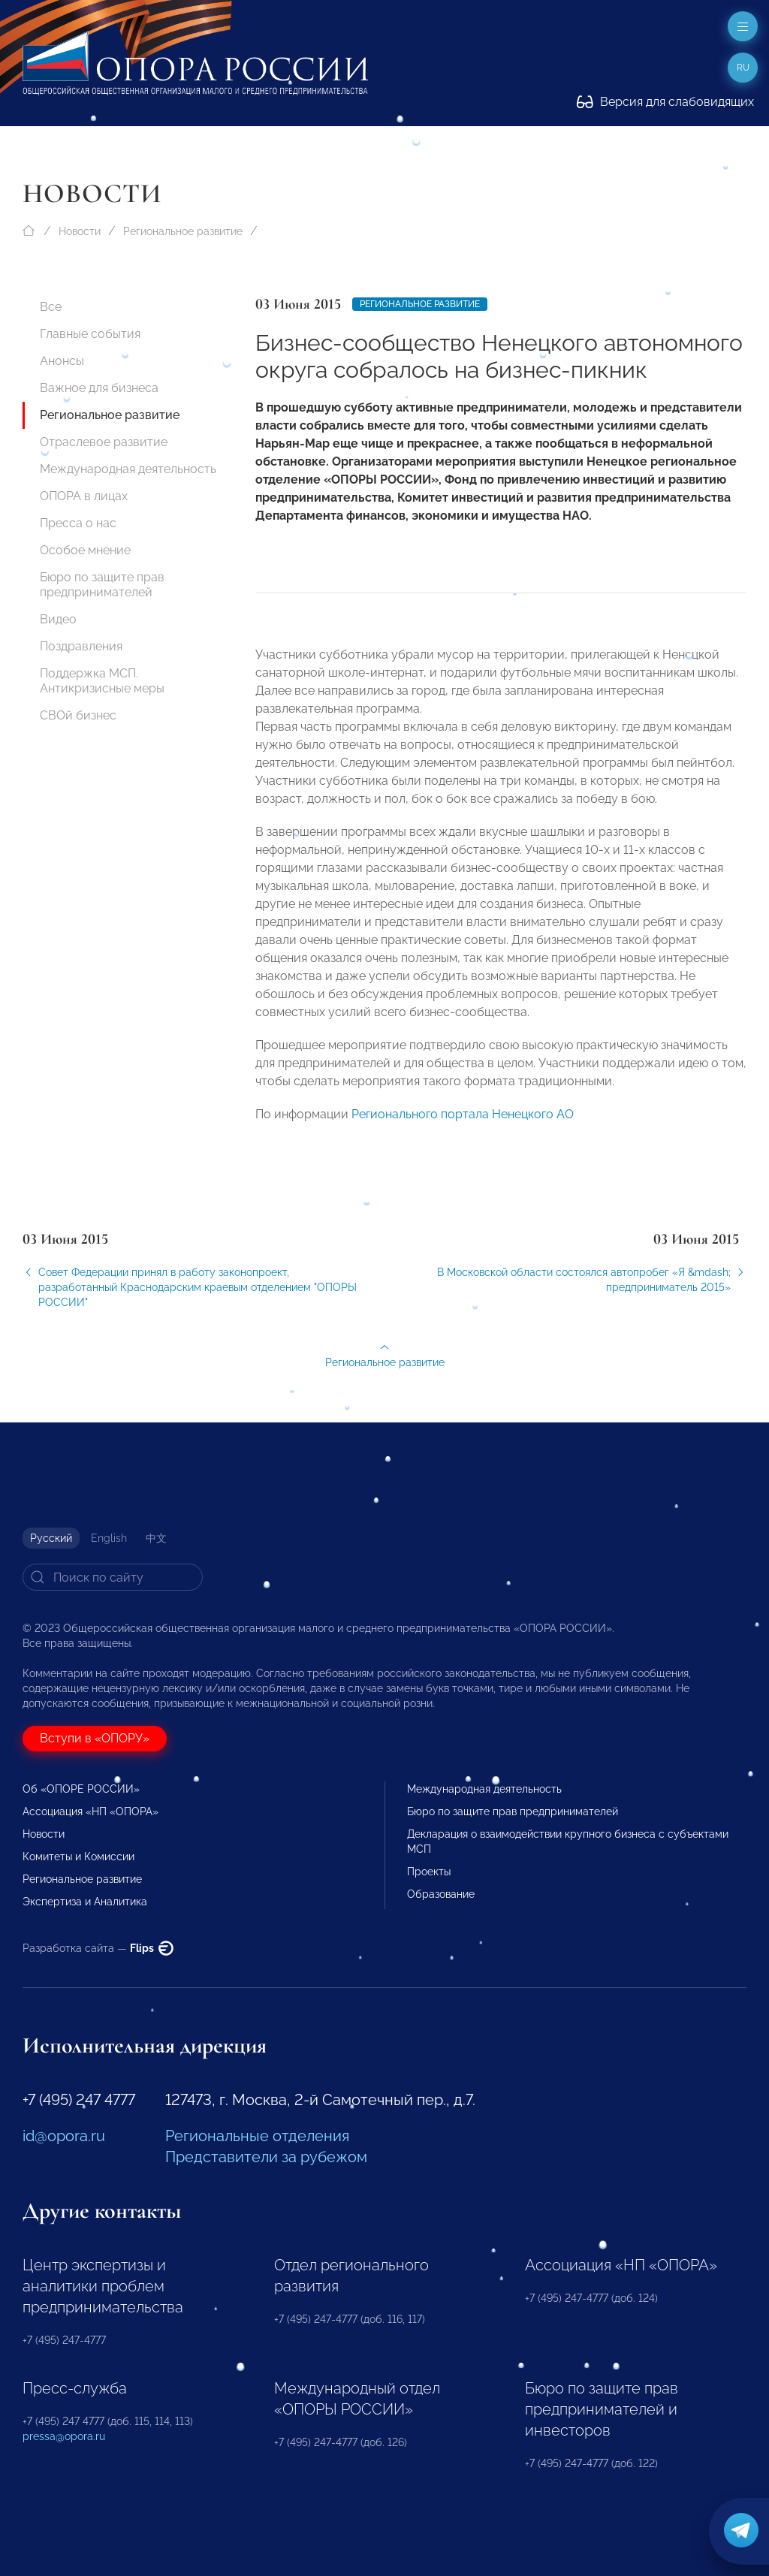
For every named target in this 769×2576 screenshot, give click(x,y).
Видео (58, 619)
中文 (156, 1538)
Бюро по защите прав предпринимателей (102, 584)
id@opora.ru (64, 2136)
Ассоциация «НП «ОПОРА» (90, 1811)
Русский (51, 1538)
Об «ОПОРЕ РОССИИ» (81, 1789)
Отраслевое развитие (103, 442)
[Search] (113, 1577)
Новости (80, 231)
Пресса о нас (78, 523)
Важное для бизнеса (99, 388)
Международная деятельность (128, 469)
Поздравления (81, 646)
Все (51, 307)
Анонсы (62, 361)
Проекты (429, 1872)
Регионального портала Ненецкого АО (462, 1125)
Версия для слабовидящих (665, 102)
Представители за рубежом (266, 2157)
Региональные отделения (257, 2136)
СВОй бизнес (78, 715)
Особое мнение (85, 550)
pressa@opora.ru (64, 2436)
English (109, 1538)
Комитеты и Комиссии (78, 1857)
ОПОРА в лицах (84, 496)
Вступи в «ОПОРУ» (94, 1738)
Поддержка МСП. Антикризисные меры (102, 680)
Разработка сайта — (98, 1948)
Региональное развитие (183, 231)
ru (743, 67)
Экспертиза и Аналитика (85, 1902)
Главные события (90, 334)
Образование (441, 1894)
